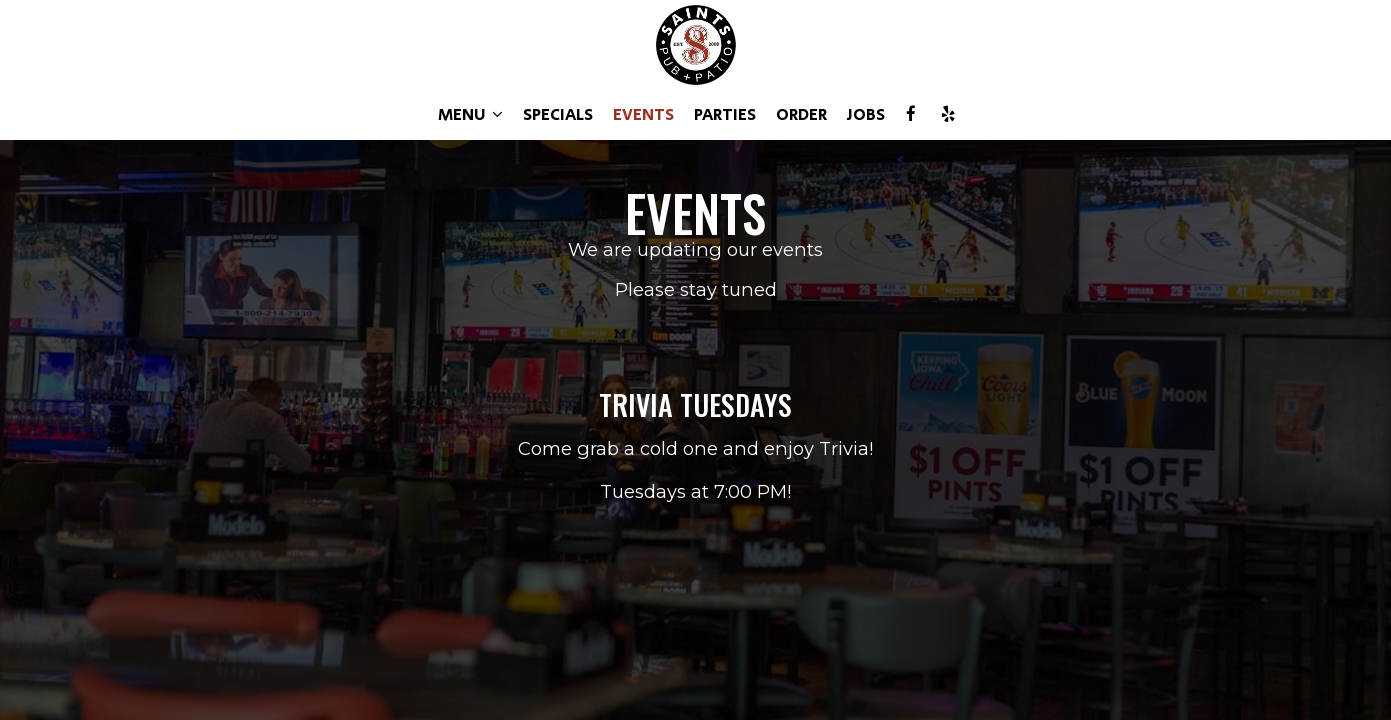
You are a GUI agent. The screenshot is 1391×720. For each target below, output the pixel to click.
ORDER (801, 115)
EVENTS (643, 115)
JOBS (866, 115)
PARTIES (725, 115)
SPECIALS (558, 115)
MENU (470, 115)
